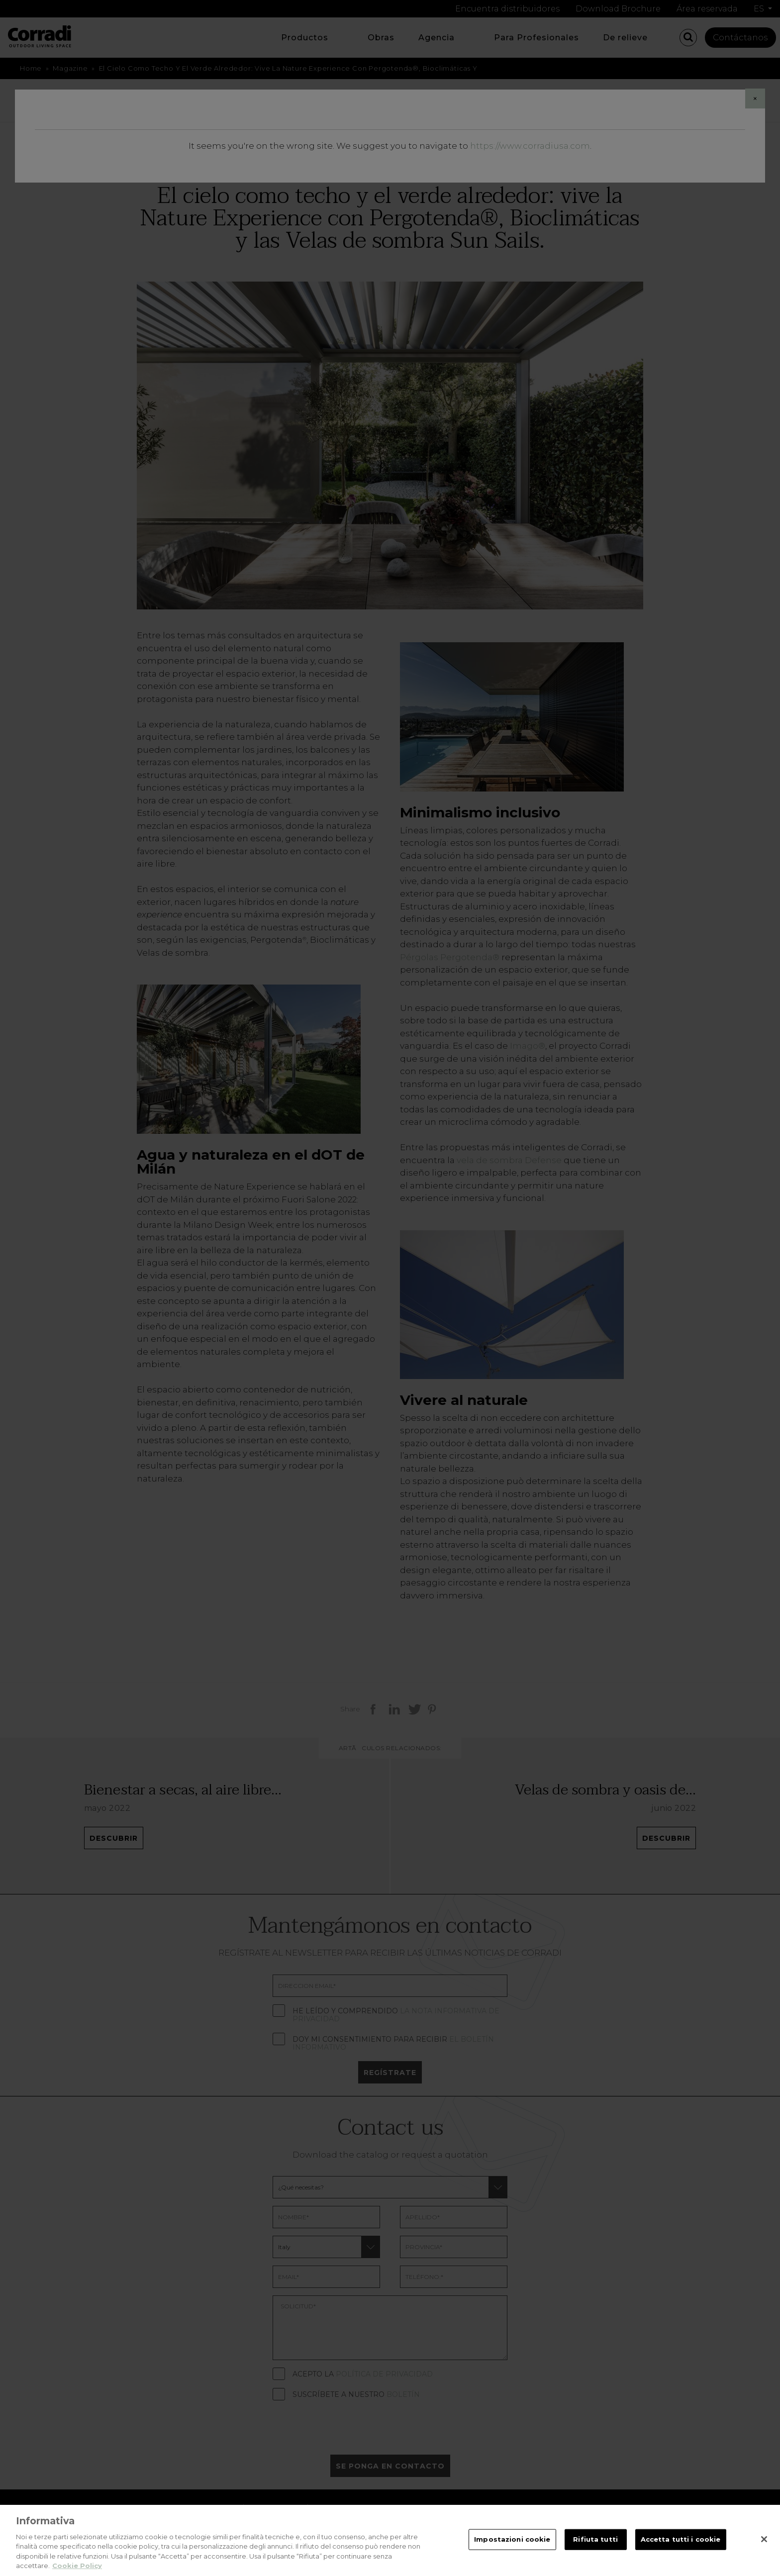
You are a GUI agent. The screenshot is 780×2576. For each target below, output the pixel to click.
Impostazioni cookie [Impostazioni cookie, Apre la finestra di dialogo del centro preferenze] (512, 2546)
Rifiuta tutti (595, 2546)
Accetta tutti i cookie (681, 2546)
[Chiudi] (764, 2547)
